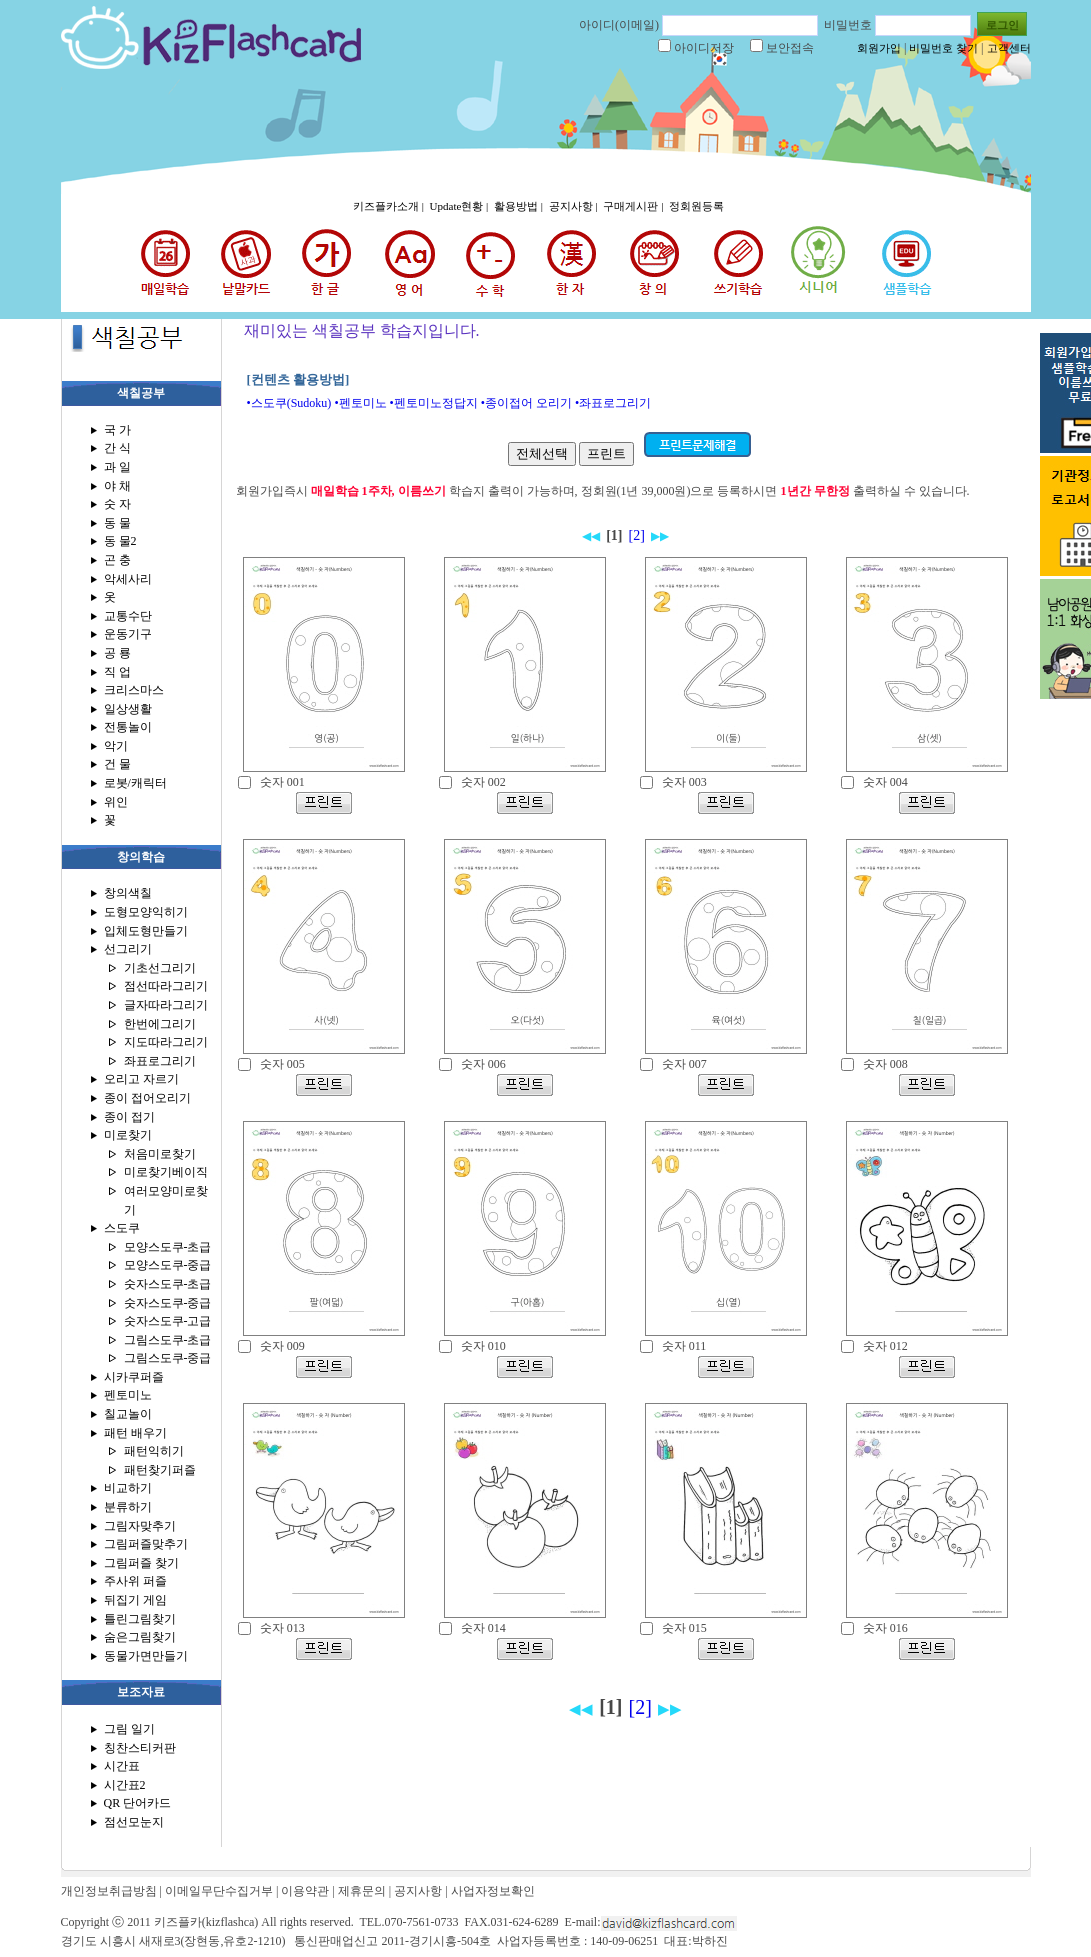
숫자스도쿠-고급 (168, 1321)
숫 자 (117, 504)
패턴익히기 (154, 1451)
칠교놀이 (128, 1414)
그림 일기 (129, 1729)
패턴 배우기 (135, 1433)
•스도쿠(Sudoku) (289, 403)
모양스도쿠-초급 (168, 1247)
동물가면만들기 (146, 1656)
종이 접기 (129, 1117)
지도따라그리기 (166, 1042)
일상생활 (128, 709)
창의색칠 (128, 893)
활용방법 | (520, 206)
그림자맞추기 (140, 1526)
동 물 (117, 523)
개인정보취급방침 (109, 1891)
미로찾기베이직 (166, 1172)
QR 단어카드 (138, 1803)
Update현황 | (460, 206)
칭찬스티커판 (140, 1748)
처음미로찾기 (160, 1154)
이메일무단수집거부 (219, 1891)
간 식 (117, 448)
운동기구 (128, 634)
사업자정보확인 (493, 1891)
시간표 (122, 1766)
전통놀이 (128, 727)
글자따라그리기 (166, 1005)
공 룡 (117, 653)
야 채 (117, 486)
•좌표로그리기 (613, 403)
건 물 (117, 764)
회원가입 (879, 48)
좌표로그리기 (160, 1061)
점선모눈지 (134, 1822)
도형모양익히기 (146, 912)
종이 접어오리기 (147, 1098)
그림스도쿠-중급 (168, 1358)
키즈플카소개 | (390, 206)
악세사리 (128, 579)
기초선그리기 (160, 968)
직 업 (117, 672)
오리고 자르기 (141, 1079)
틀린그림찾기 (140, 1619)
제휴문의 (362, 1891)
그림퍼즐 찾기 (141, 1563)
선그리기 (128, 949)
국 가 (117, 430)
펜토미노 (128, 1395)
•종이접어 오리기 (526, 403)
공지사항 (418, 1891)
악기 (116, 746)
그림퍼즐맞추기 (146, 1544)
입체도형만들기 (146, 931)
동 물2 (120, 541)
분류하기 (128, 1507)
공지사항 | (575, 206)
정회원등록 (696, 206)
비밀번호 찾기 (943, 48)
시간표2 (125, 1785)
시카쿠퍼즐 (134, 1377)
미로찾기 (128, 1135)
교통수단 (128, 616)
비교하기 (128, 1488)
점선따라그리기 (166, 986)
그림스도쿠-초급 (168, 1340)
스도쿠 (122, 1228)
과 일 (117, 467)
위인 (116, 802)
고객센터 (1009, 48)
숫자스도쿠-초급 (168, 1284)
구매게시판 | (634, 206)
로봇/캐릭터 (135, 783)
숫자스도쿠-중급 (168, 1303)
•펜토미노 (360, 403)
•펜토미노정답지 (434, 403)
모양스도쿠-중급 (168, 1265)
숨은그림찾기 (140, 1637)
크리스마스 (134, 690)
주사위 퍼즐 (135, 1581)
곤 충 (117, 560)
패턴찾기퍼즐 (160, 1470)
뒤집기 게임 (135, 1600)
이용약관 (305, 1891)
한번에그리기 (160, 1024)
